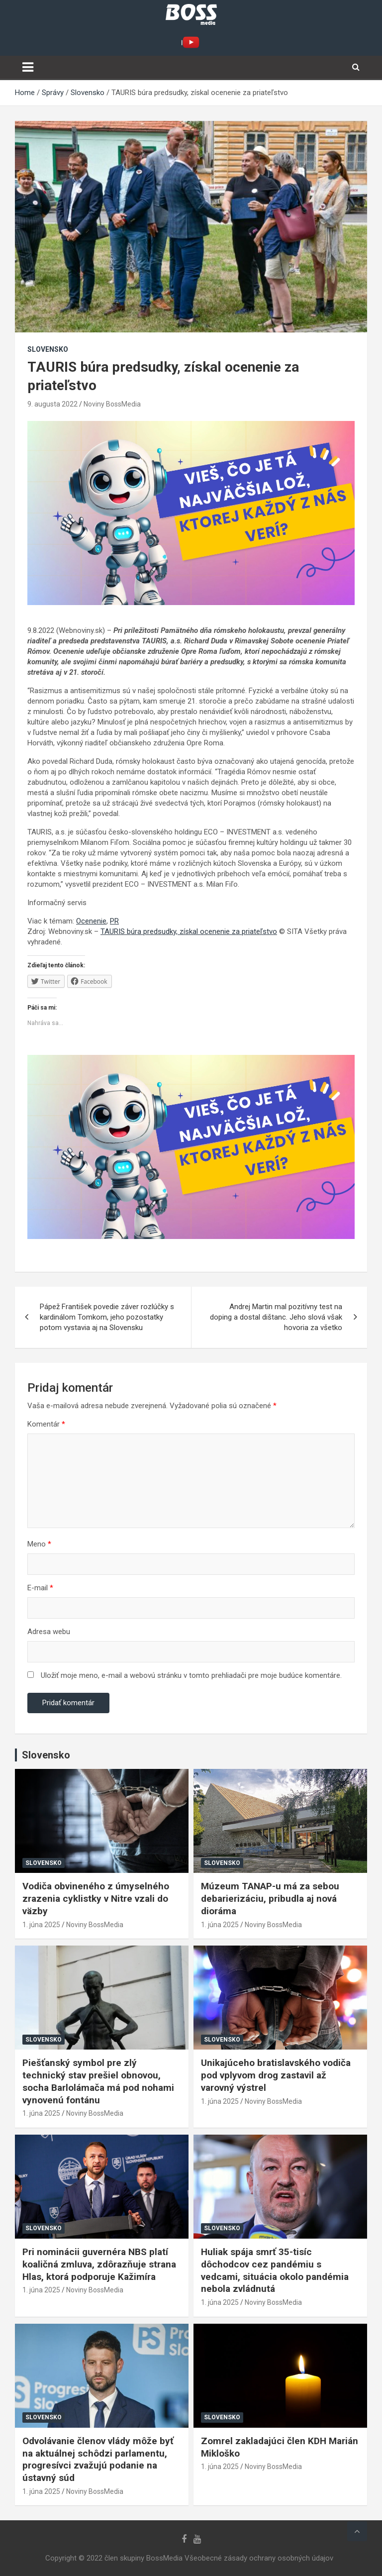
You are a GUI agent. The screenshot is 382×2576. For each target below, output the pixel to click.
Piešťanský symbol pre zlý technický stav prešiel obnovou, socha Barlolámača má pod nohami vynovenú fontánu (98, 2081)
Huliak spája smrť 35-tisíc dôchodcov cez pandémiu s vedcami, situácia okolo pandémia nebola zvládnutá (275, 2270)
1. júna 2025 (41, 1925)
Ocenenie (91, 921)
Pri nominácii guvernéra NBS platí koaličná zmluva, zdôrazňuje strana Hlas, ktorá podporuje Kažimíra (99, 2264)
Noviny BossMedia (112, 404)
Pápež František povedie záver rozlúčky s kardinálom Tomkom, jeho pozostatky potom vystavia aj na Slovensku (107, 1317)
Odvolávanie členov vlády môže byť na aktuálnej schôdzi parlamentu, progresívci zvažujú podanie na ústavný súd (98, 2459)
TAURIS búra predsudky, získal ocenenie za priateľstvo (188, 931)
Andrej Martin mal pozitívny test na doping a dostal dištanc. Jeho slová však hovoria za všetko (276, 1317)
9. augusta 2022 (52, 404)
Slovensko (47, 349)
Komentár (46, 1424)
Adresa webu (48, 1631)
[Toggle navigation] (28, 67)
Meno (39, 1544)
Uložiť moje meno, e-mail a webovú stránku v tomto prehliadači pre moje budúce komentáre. (191, 1675)
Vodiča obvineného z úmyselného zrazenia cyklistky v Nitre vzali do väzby (95, 1898)
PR (114, 921)
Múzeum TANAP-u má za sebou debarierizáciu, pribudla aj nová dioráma (270, 1898)
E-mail (40, 1587)
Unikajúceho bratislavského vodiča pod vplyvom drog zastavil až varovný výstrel (276, 2075)
